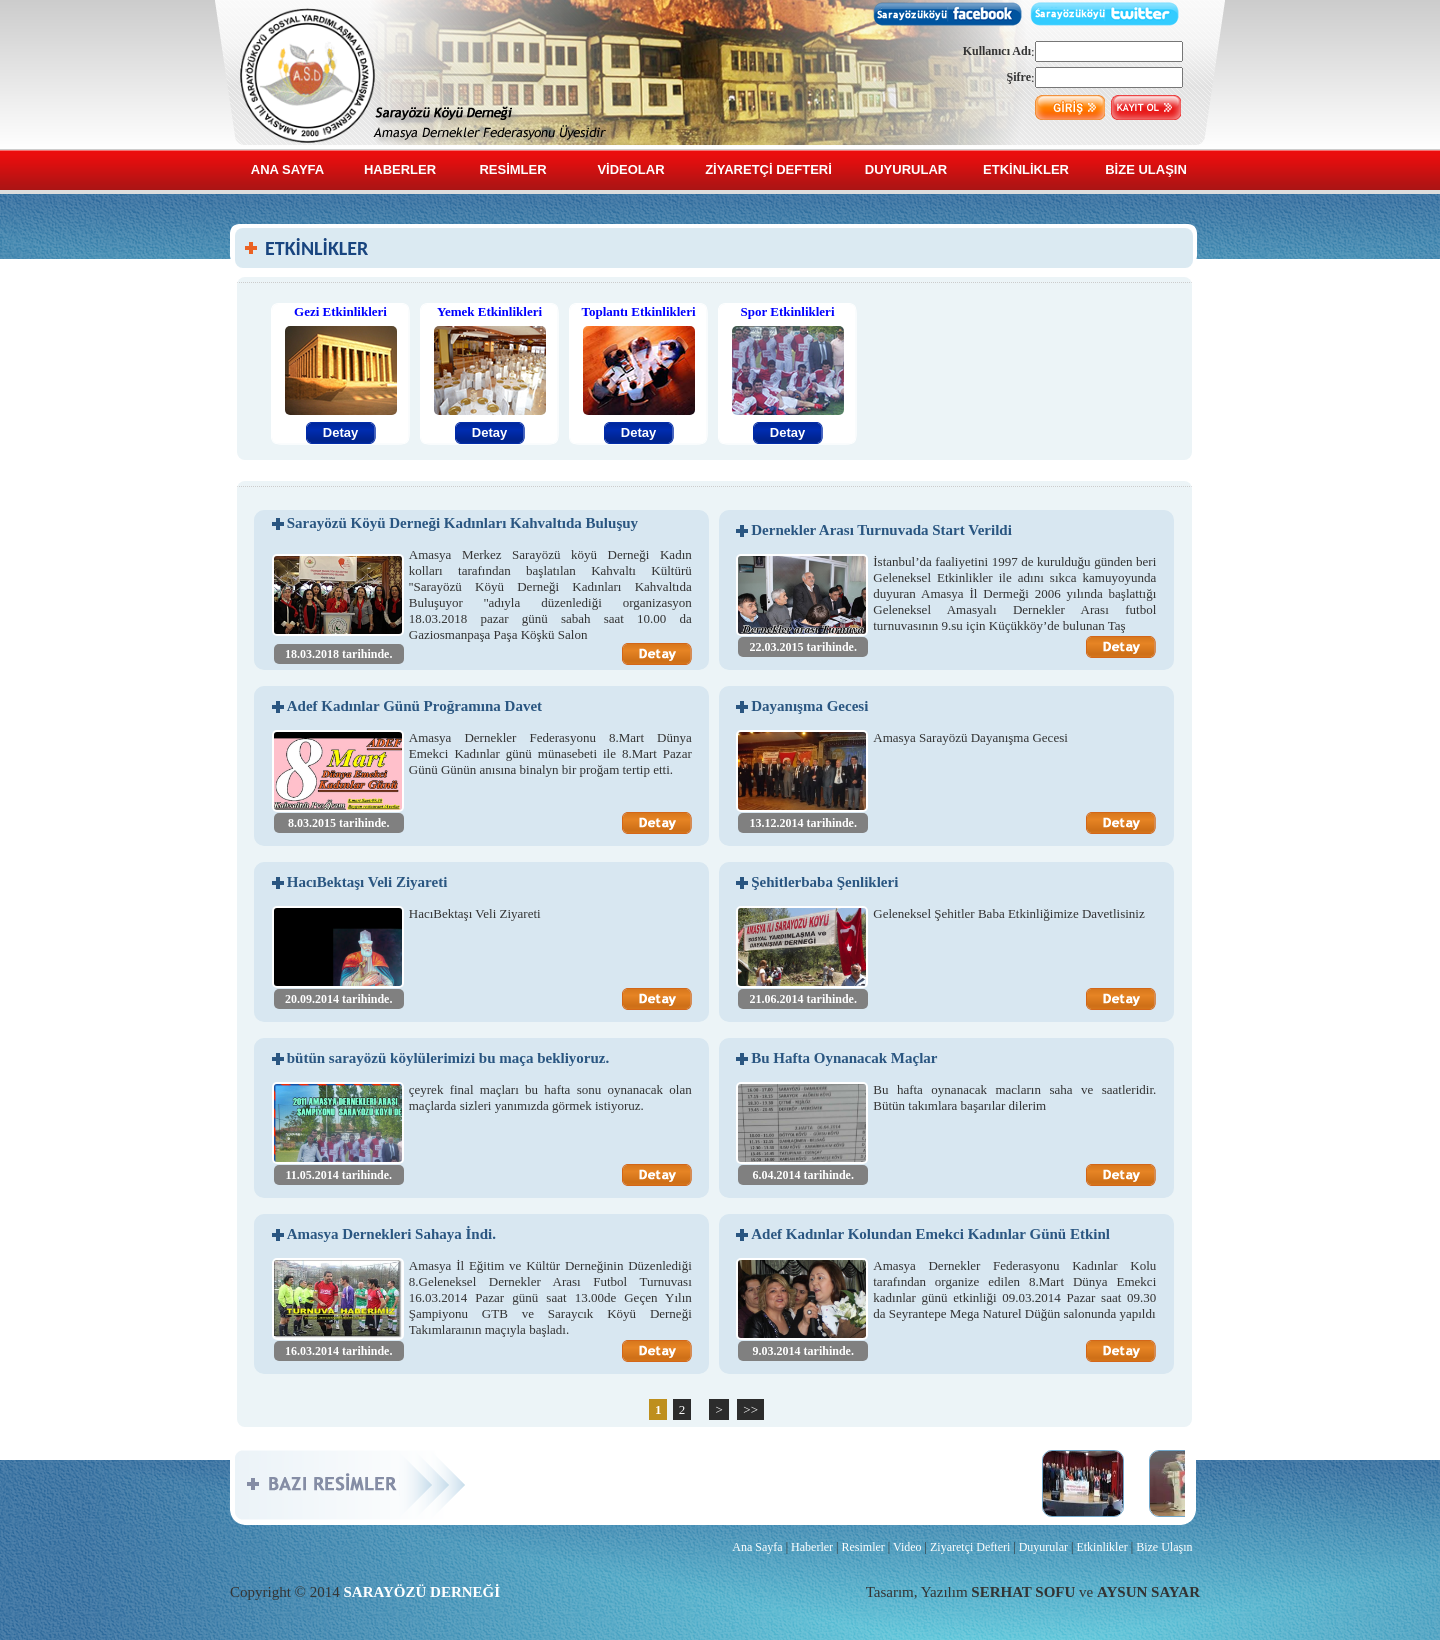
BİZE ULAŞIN (1146, 169)
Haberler (812, 1547)
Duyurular (1043, 1547)
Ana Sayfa (757, 1547)
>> (750, 1409)
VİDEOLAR (630, 169)
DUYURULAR (906, 169)
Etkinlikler (1101, 1547)
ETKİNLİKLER (1026, 169)
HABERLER (400, 169)
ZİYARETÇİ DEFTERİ (768, 169)
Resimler (862, 1547)
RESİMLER (512, 169)
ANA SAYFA (287, 169)
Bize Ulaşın (1164, 1547)
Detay (340, 432)
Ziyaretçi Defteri (970, 1547)
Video (907, 1547)
